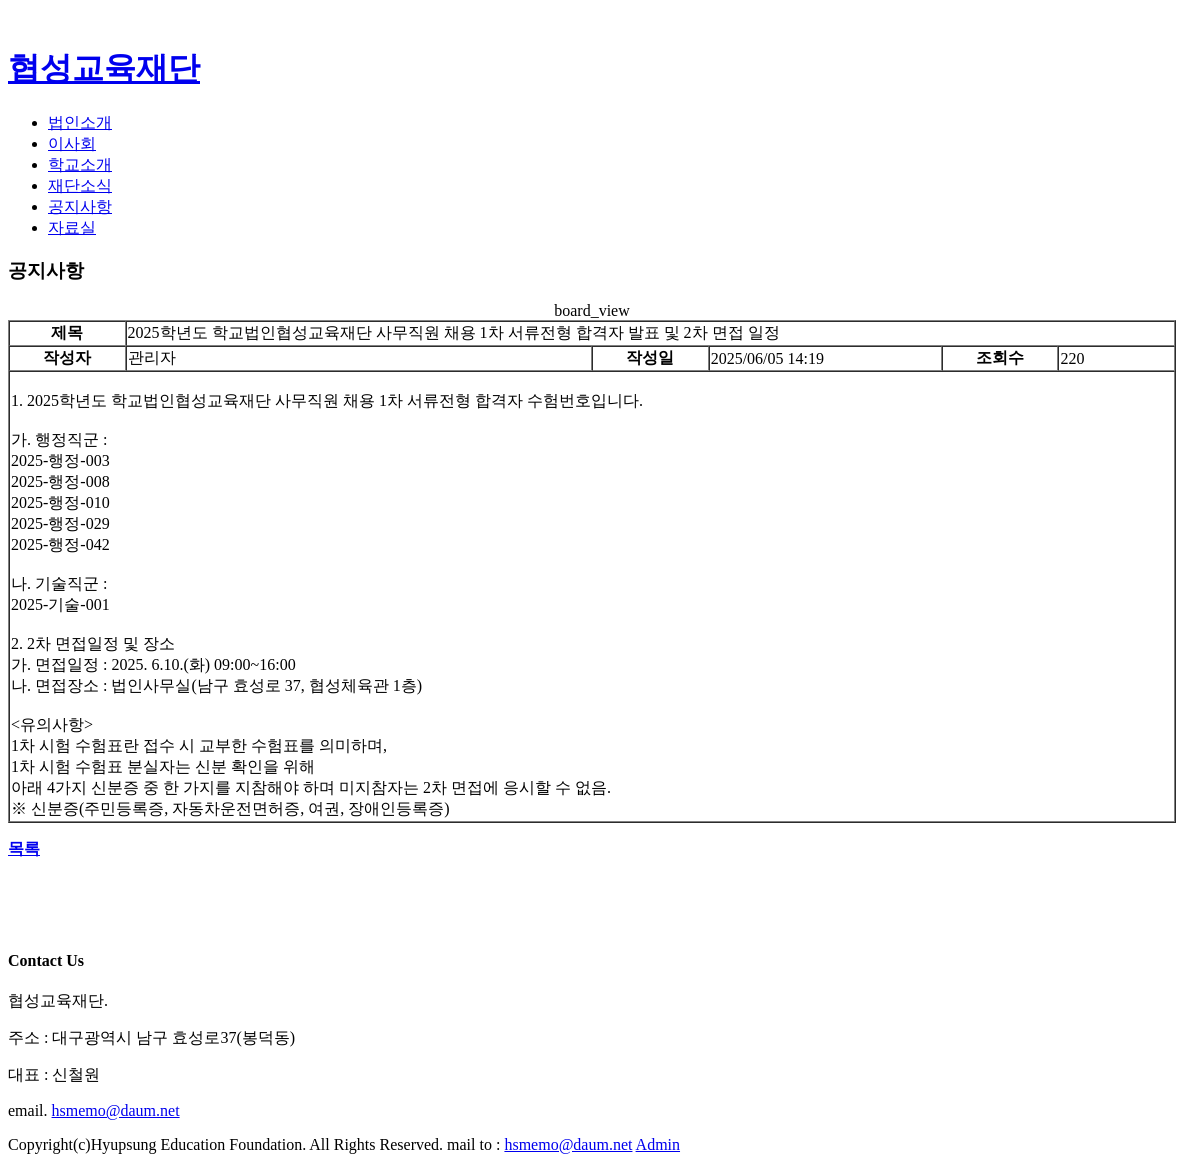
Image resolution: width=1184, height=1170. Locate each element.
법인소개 (80, 122)
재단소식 (80, 185)
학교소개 (80, 164)
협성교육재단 (104, 68)
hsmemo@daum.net (116, 1110)
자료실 (72, 227)
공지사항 (80, 206)
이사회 (72, 143)
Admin (658, 1144)
